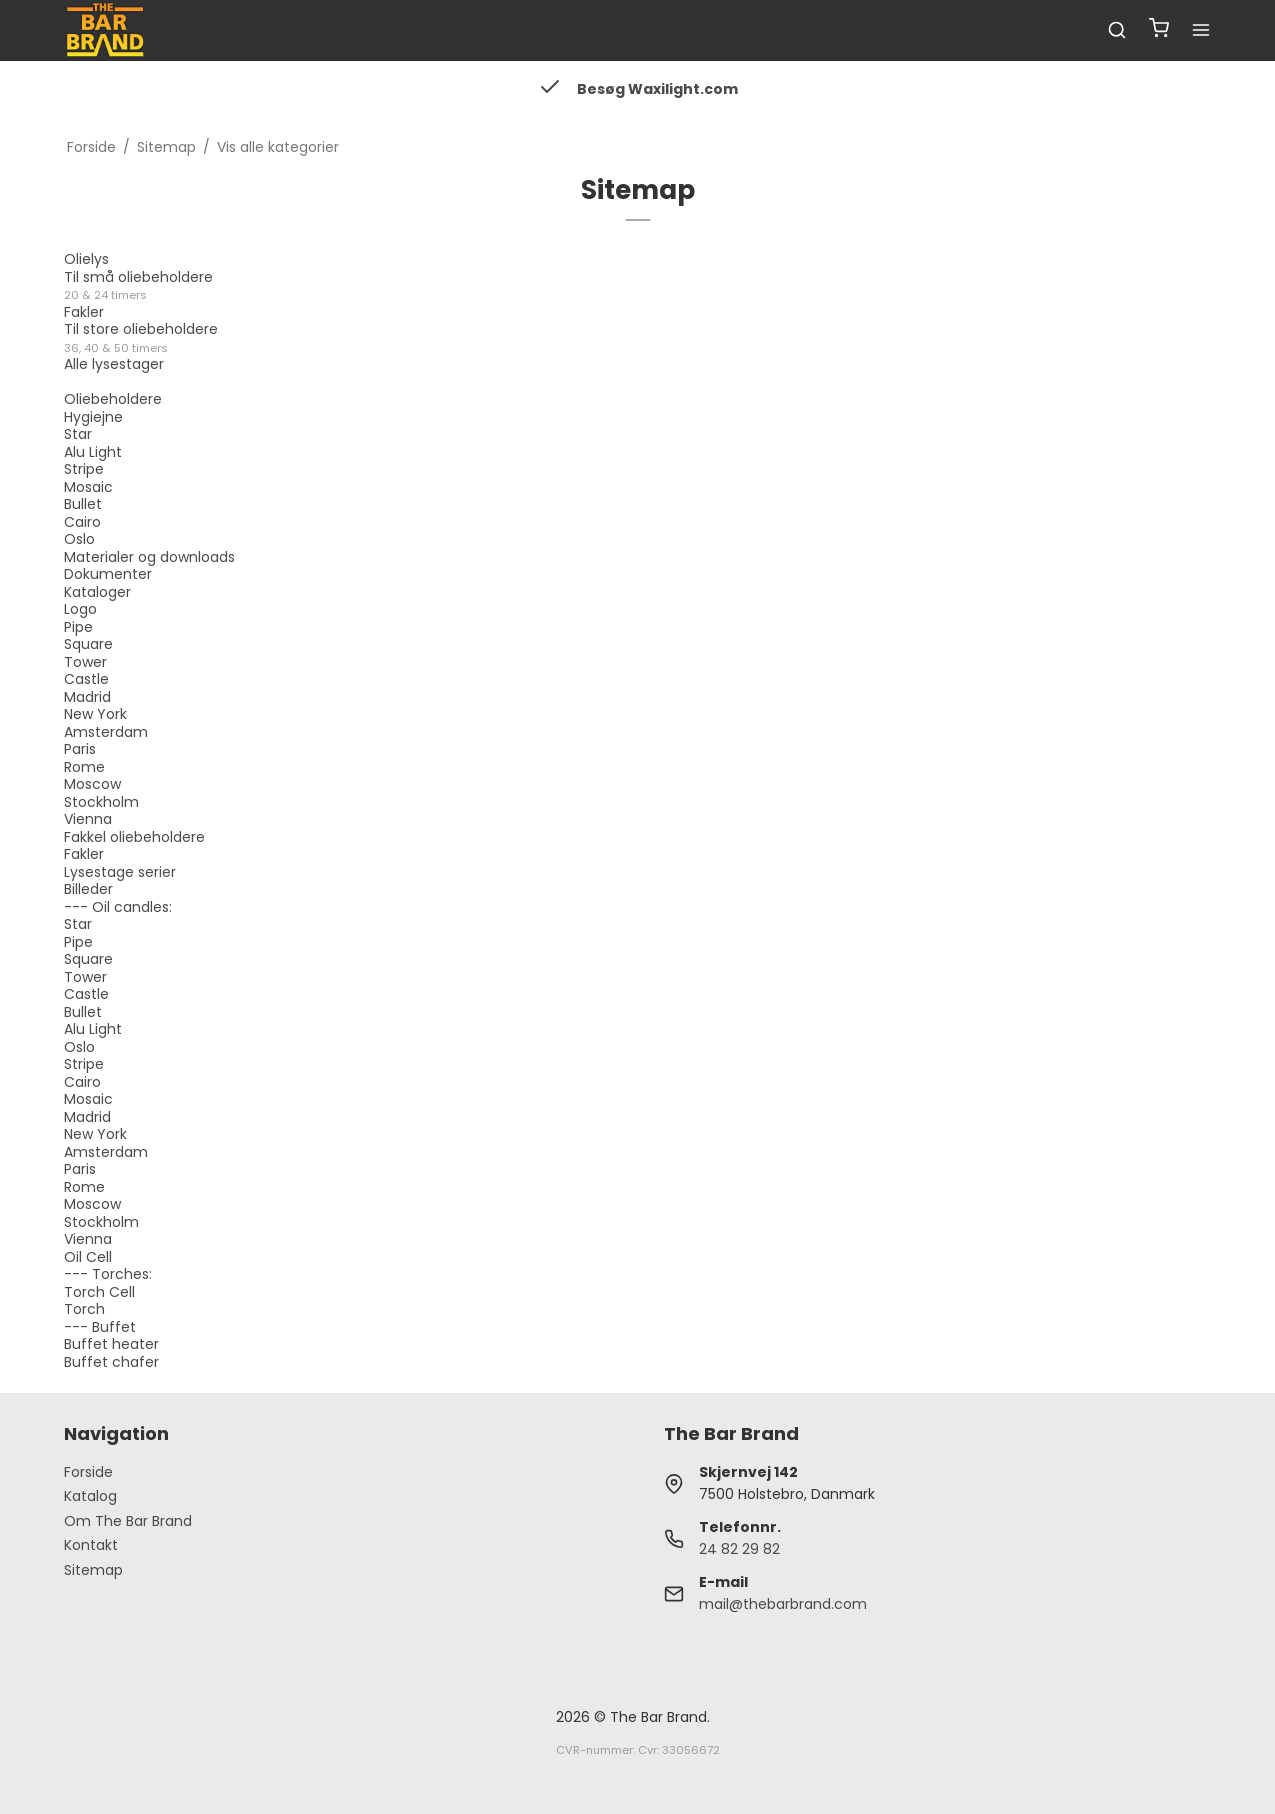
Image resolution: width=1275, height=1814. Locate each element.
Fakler (84, 312)
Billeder (88, 889)
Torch (84, 1309)
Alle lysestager (114, 372)
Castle (86, 679)
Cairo (82, 522)
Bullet (83, 504)
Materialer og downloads (149, 557)
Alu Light (93, 452)
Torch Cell (99, 1292)
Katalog (90, 1496)
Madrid (87, 697)
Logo (80, 609)
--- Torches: (108, 1274)
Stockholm (101, 802)
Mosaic (88, 487)
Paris (80, 749)
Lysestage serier (120, 872)
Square (88, 644)
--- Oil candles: (118, 907)
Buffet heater (111, 1344)
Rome (84, 767)
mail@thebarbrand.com (783, 1604)
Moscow (92, 784)
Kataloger (97, 592)
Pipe (78, 627)
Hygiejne (93, 417)
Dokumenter (108, 574)
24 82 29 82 (739, 1549)
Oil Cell (88, 1257)
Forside (88, 1472)
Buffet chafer (111, 1362)
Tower (85, 662)
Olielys (86, 259)
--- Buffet (100, 1327)
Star (78, 434)
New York (95, 714)
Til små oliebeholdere (138, 285)
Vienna (88, 819)
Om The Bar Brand (128, 1521)
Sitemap (93, 1570)
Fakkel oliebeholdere (134, 837)
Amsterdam (106, 732)
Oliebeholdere (113, 399)
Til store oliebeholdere (141, 337)
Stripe (84, 469)
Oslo (79, 539)
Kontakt (91, 1545)
